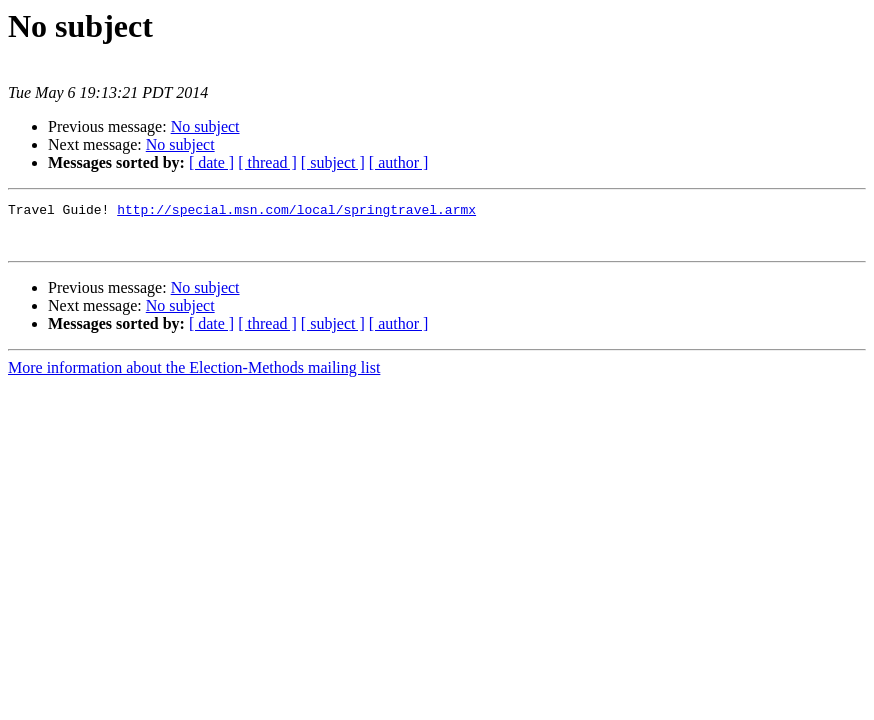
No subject (205, 126)
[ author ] (399, 162)
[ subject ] (333, 162)
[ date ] (211, 162)
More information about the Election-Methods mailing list (194, 376)
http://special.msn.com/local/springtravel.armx (296, 212)
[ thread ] (267, 162)
